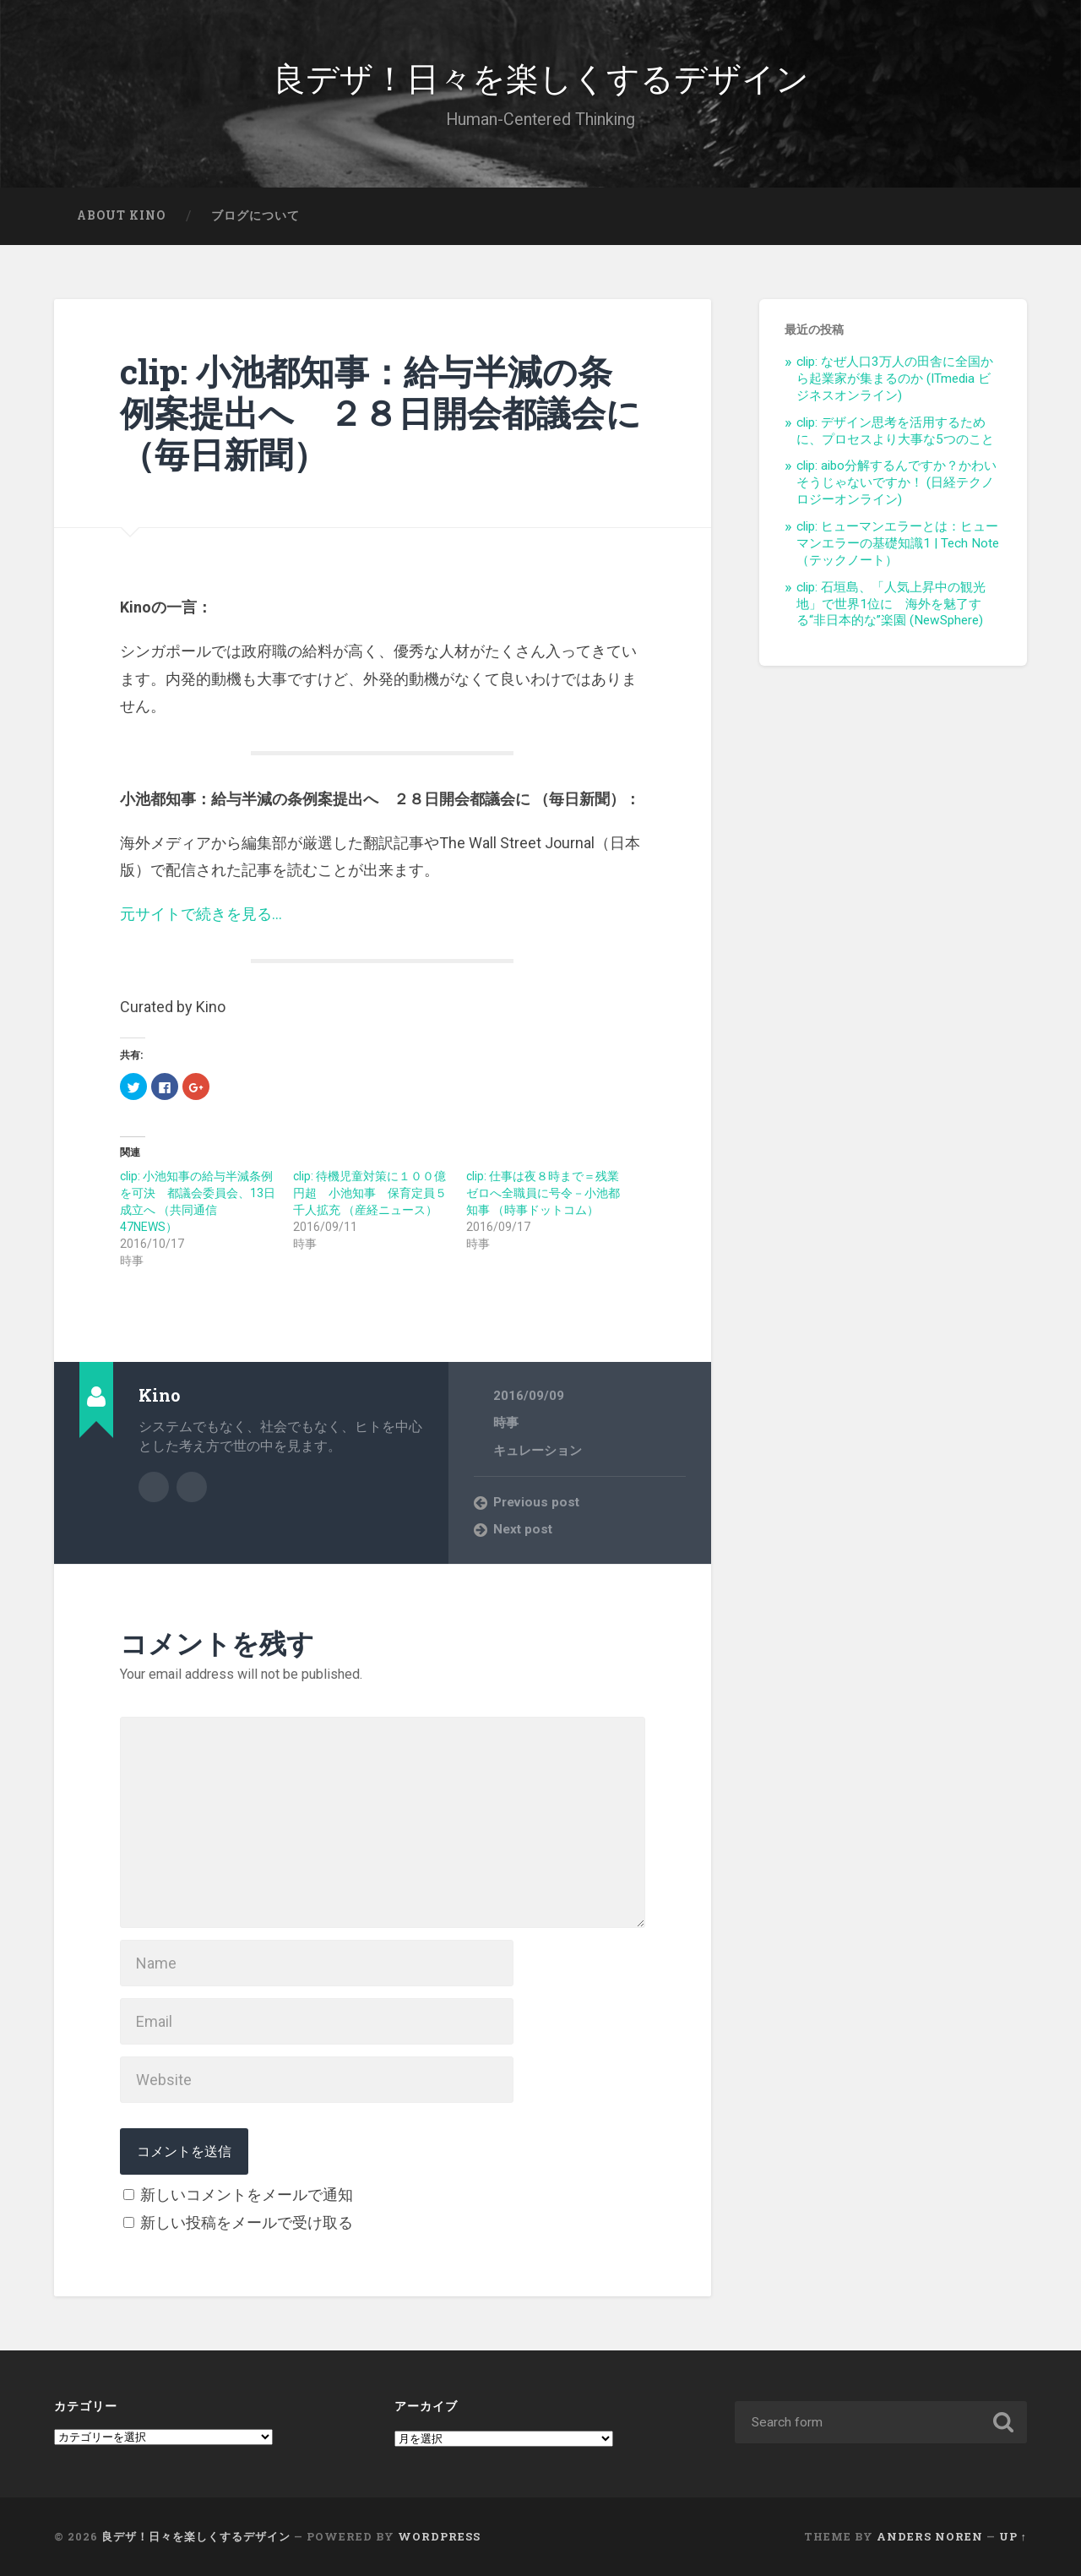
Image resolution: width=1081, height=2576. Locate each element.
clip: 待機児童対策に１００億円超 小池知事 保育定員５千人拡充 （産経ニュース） (370, 1193)
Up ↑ (1013, 2536)
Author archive (154, 1487)
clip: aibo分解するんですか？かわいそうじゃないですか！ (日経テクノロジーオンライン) (896, 482)
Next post (522, 1529)
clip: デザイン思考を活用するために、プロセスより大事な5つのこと (895, 431)
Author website (192, 1487)
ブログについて (255, 215)
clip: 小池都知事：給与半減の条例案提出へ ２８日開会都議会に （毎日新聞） (380, 412)
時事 (506, 1422)
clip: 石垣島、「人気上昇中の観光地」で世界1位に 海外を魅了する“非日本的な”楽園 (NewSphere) (891, 604)
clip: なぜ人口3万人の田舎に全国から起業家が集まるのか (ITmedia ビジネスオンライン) (894, 378)
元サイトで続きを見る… (201, 914)
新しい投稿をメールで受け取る (246, 2222)
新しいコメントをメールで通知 (246, 2194)
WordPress (439, 2536)
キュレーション (537, 1450)
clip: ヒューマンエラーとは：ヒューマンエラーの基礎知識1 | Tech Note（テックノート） (897, 543)
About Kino (121, 215)
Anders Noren (930, 2536)
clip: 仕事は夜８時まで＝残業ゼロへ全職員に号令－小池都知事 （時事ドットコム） (543, 1193)
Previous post (536, 1502)
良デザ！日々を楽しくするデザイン (541, 76)
